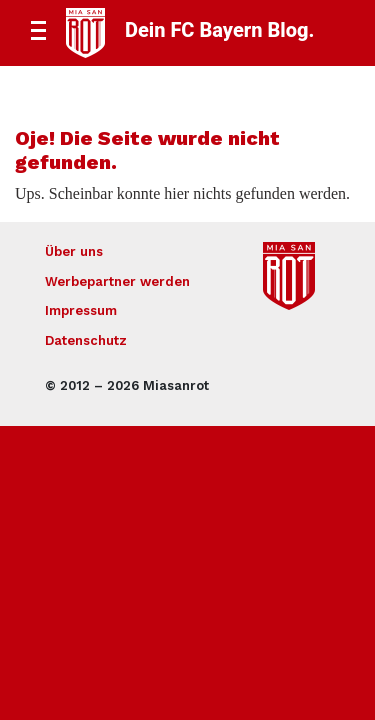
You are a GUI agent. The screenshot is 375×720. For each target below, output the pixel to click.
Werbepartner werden (117, 281)
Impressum (81, 310)
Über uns (74, 251)
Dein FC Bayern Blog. (219, 30)
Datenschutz (86, 340)
